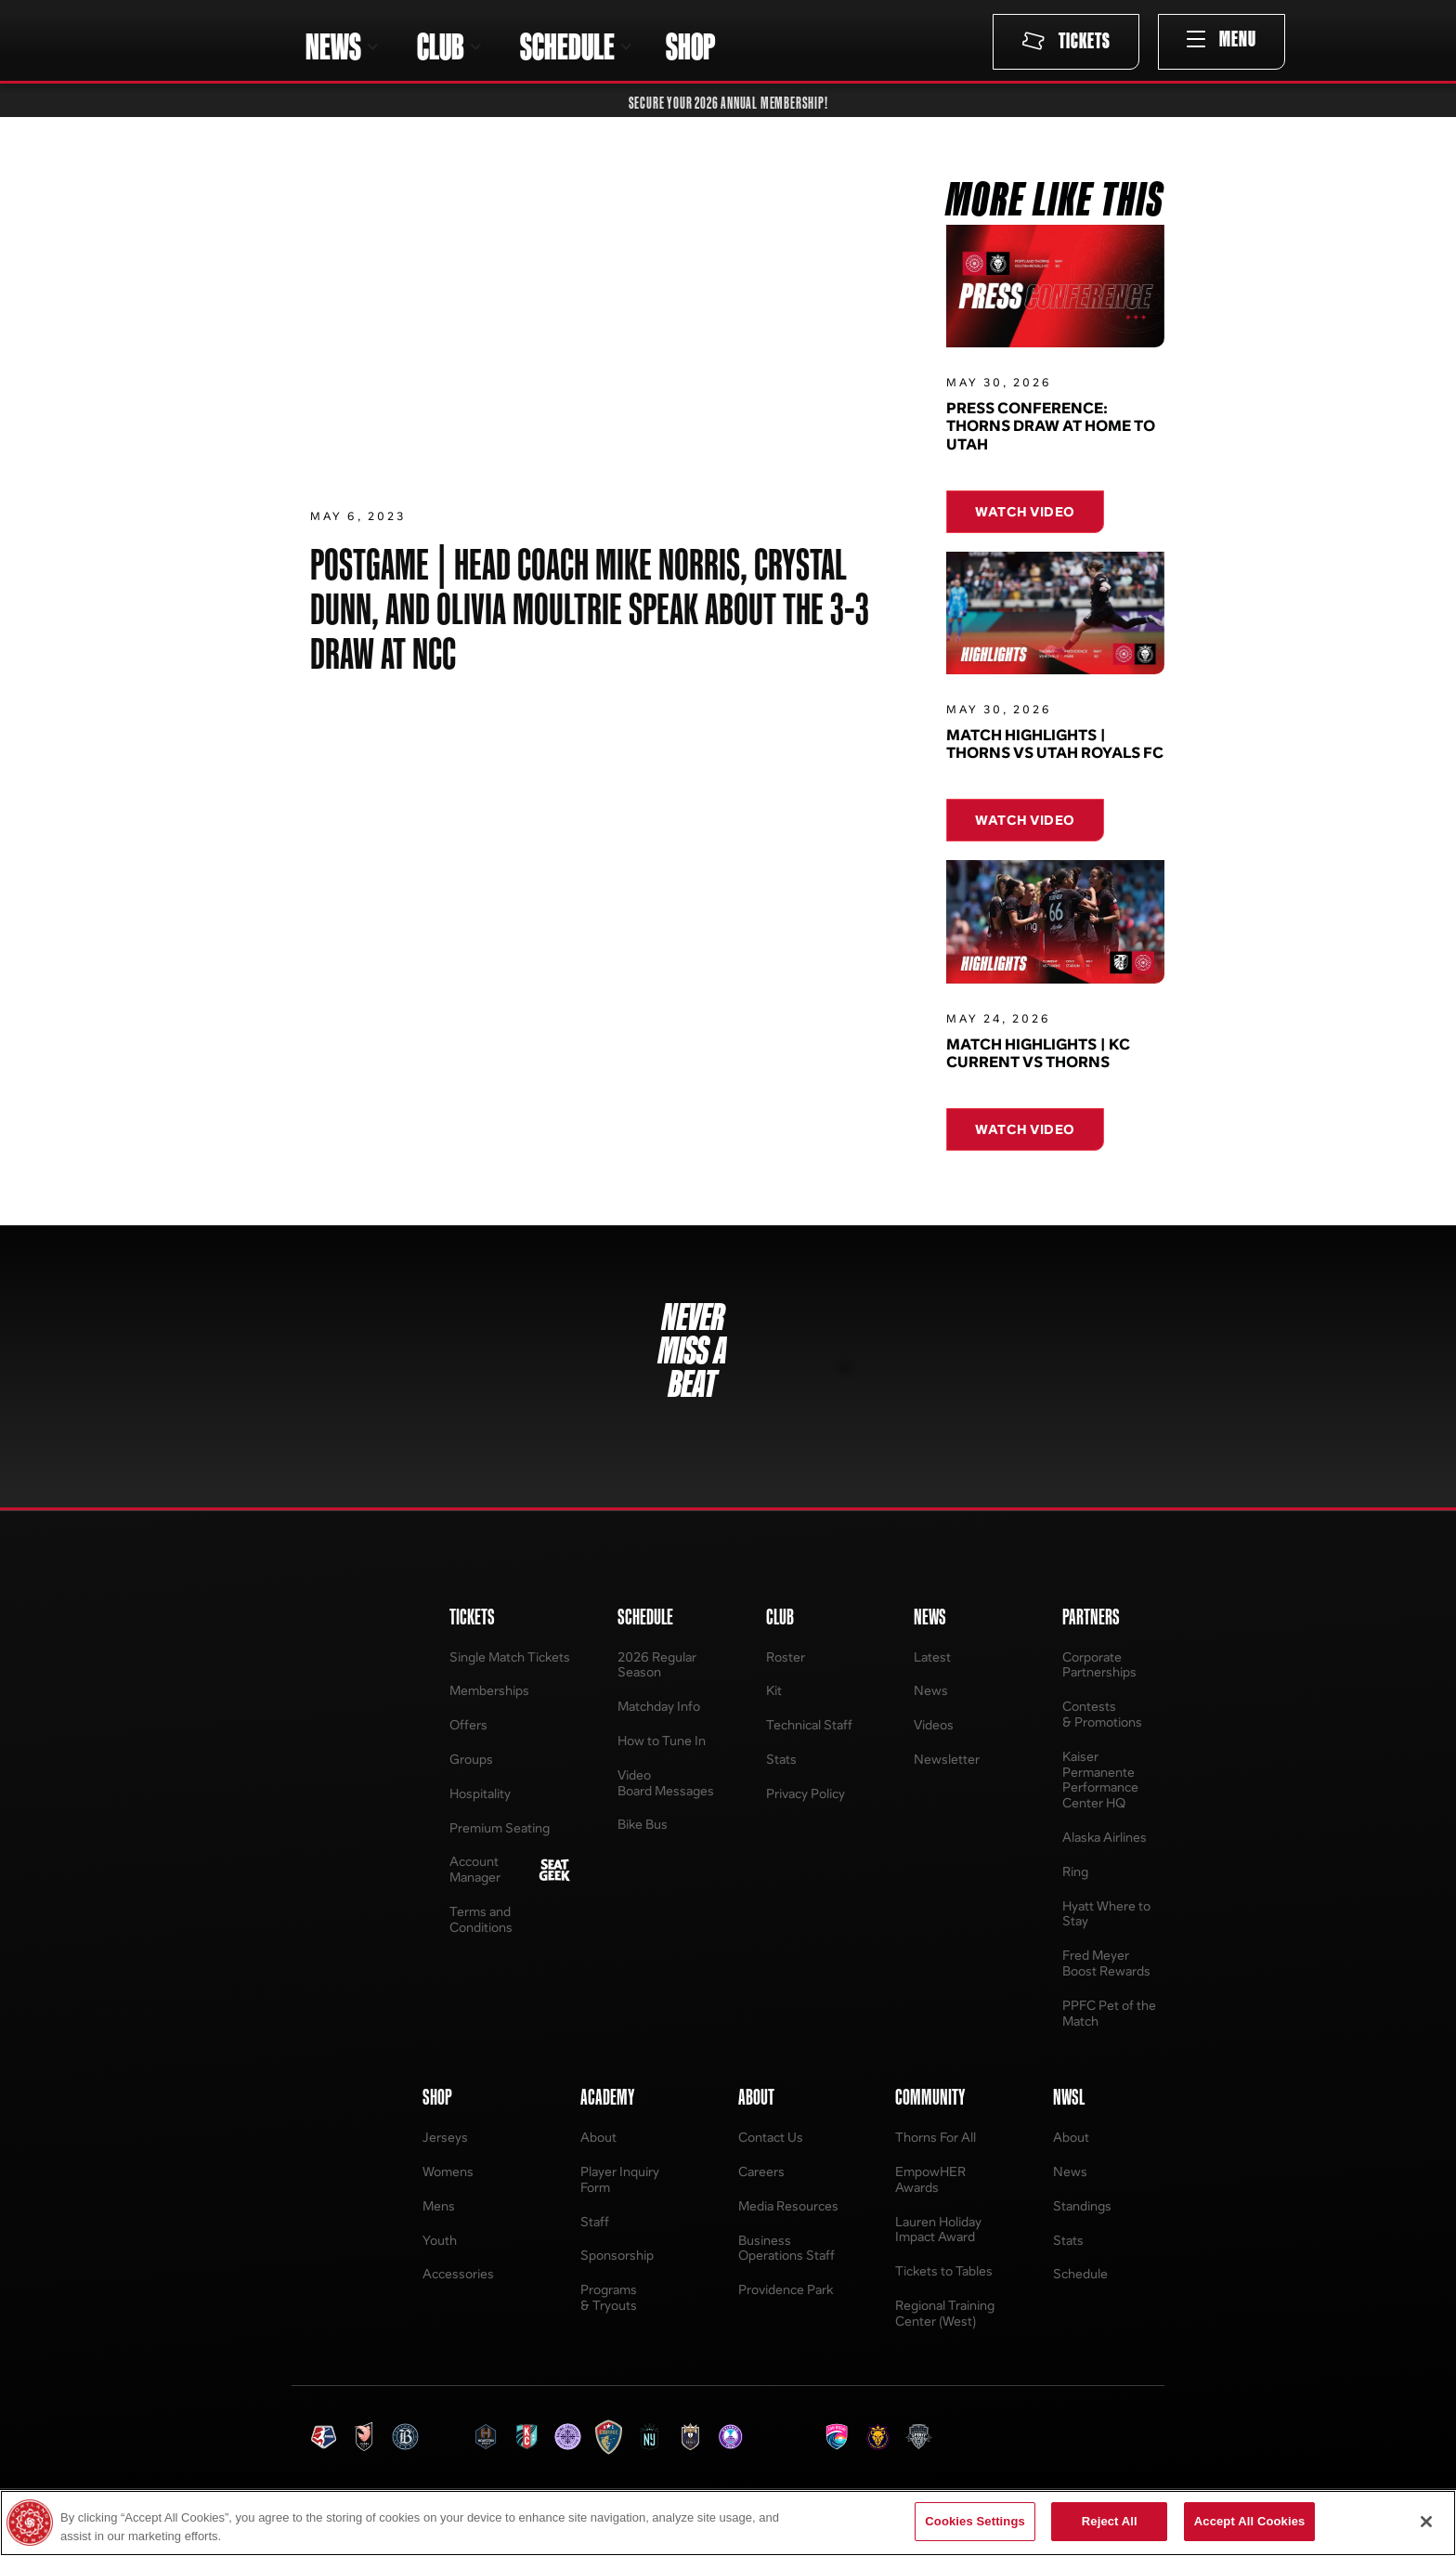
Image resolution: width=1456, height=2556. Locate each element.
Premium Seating (499, 1827)
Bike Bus (643, 1823)
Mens (438, 2205)
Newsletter (947, 1758)
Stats (781, 1758)
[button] (342, 46)
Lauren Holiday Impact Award (938, 2229)
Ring (1075, 1871)
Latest (932, 1656)
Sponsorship (617, 2254)
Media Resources (788, 2205)
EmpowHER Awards (930, 2178)
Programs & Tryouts (608, 2296)
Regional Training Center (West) (944, 2312)
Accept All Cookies (1250, 2521)
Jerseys (445, 2136)
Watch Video (1025, 511)
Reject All (1110, 2521)
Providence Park (785, 2289)
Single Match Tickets (509, 1656)
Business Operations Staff (786, 2247)
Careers (761, 2171)
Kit (774, 1690)
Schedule (1080, 2273)
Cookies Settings (975, 2521)
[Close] (1426, 2521)
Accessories (458, 2273)
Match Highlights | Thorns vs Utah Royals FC (1055, 750)
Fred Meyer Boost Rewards (1106, 1962)
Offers (468, 1724)
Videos (934, 1724)
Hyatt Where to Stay (1106, 1913)
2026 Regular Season (657, 1664)
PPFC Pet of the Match (1109, 2012)
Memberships (489, 1690)
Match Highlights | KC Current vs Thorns (1038, 1059)
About (598, 2136)
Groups (471, 1758)
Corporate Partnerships (1099, 1664)
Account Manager (474, 1868)
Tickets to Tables (944, 2270)
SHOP (690, 46)
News (931, 1690)
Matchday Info (659, 1705)
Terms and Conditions (481, 1918)
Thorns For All (935, 2136)
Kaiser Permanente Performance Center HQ (1100, 1779)
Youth (439, 2239)
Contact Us (770, 2136)
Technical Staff (809, 1724)
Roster (785, 1656)
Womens (448, 2171)
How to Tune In (662, 1740)
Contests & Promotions (1102, 1713)
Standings (1082, 2205)
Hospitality (480, 1793)
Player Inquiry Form (619, 2178)
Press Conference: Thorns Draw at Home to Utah (1050, 426)
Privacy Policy (805, 1793)
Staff (594, 2221)
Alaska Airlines (1104, 1836)
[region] (728, 2523)
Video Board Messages (666, 1782)
